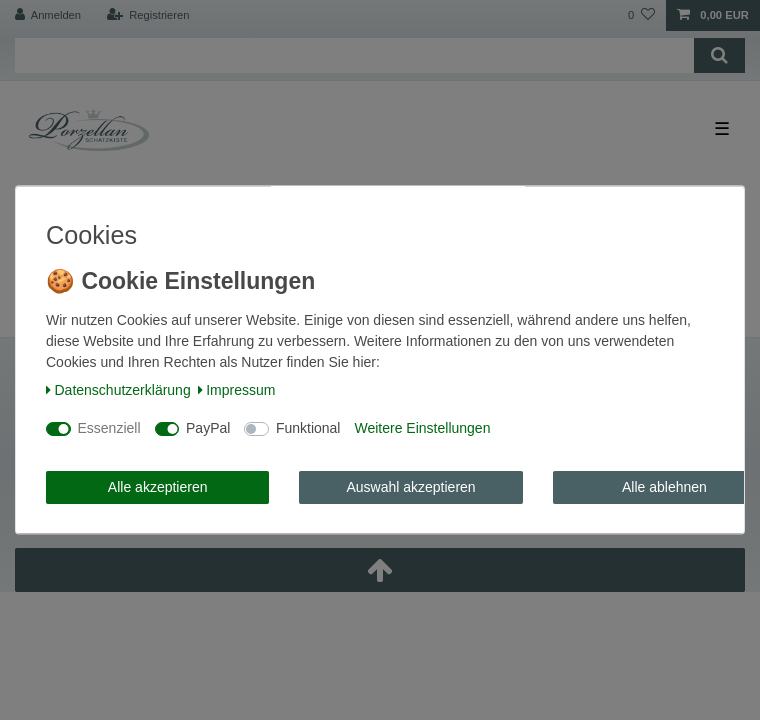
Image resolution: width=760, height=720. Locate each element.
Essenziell (109, 429)
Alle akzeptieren (158, 487)
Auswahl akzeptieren (410, 487)
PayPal (208, 429)
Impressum (237, 390)
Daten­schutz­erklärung (118, 390)
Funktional (308, 429)
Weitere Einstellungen (422, 429)
